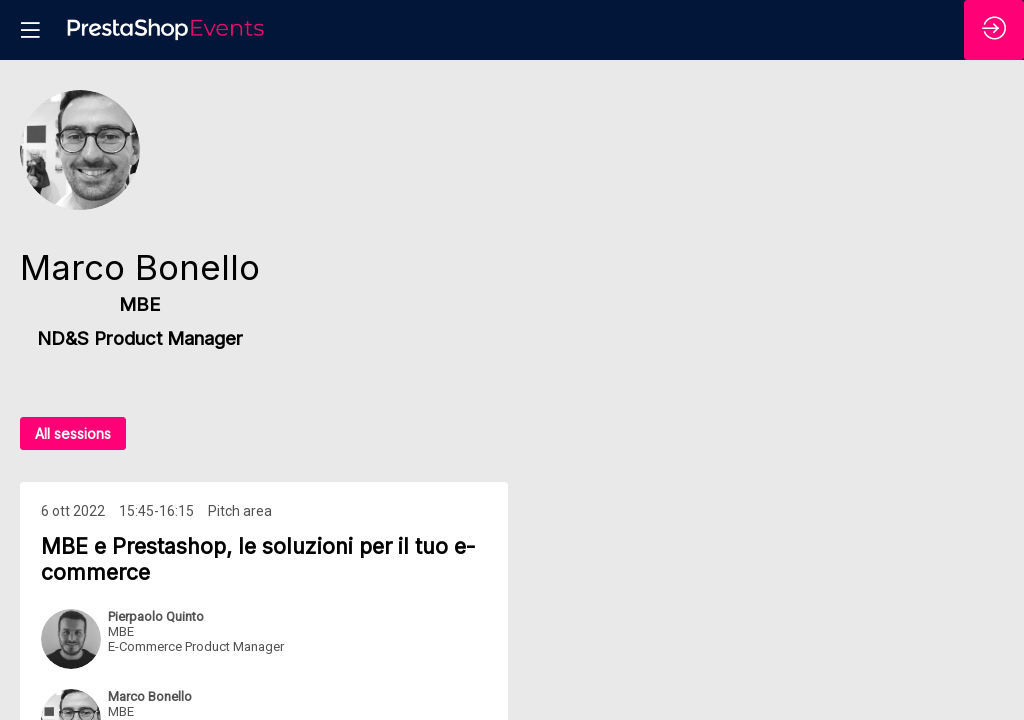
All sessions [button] (73, 433)
